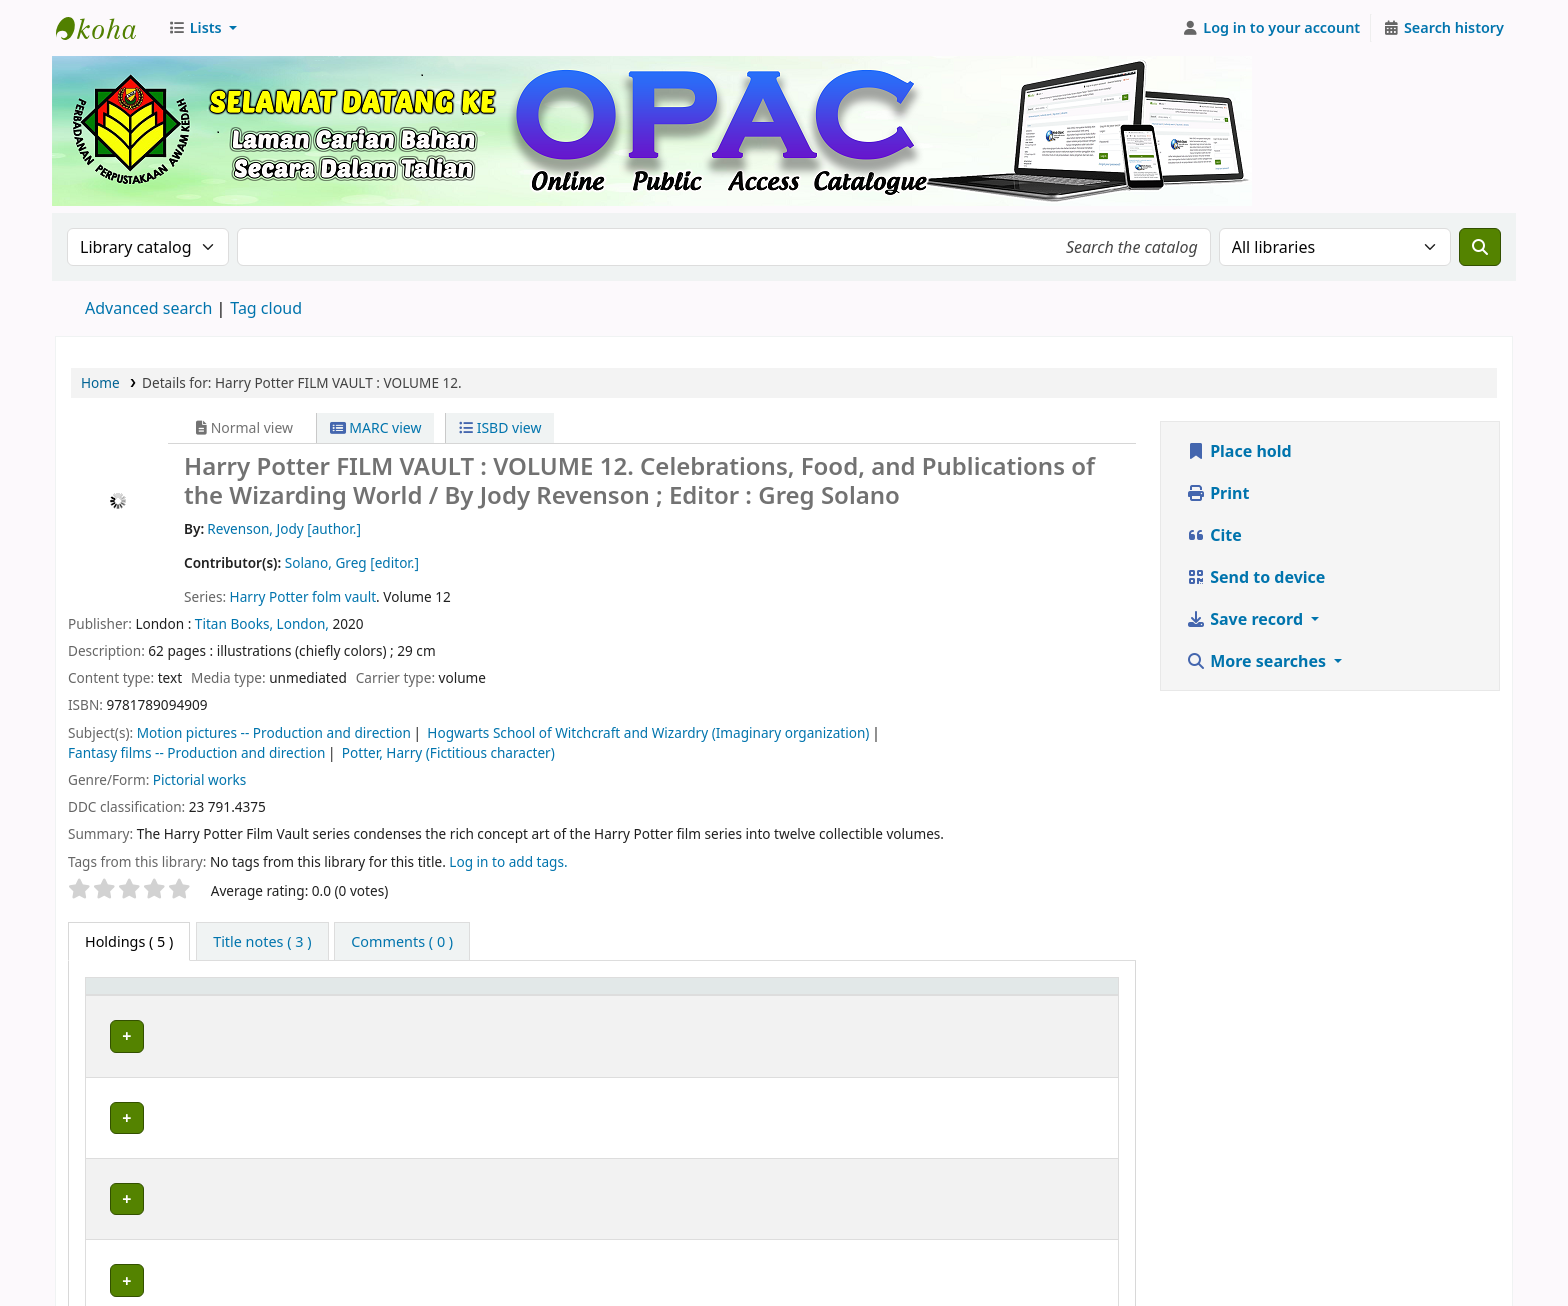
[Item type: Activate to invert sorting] (160, 996)
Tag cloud (266, 308)
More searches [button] (1258, 661)
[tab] (262, 942)
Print (1217, 493)
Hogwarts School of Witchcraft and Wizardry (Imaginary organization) (648, 732)
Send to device (1255, 577)
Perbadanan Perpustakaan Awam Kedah (106, 28)
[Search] (1480, 247)
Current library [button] (295, 995)
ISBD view (500, 427)
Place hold (1239, 451)
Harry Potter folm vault (303, 596)
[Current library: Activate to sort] (404, 996)
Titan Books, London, (264, 623)
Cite (1214, 535)
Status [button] (1036, 995)
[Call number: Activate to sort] (864, 996)
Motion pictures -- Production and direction (274, 732)
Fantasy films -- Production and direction (196, 752)
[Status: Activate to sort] (1061, 996)
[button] (202, 28)
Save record (1246, 619)
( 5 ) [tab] (129, 941)
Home (100, 382)
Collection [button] (620, 995)
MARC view (376, 427)
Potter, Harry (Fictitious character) (448, 752)
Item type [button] (129, 995)
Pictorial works (199, 779)
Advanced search (148, 308)
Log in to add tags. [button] (508, 861)
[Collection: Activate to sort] (650, 996)
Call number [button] (777, 995)
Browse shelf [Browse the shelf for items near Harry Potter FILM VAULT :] (875, 1033)
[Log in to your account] (1271, 28)
